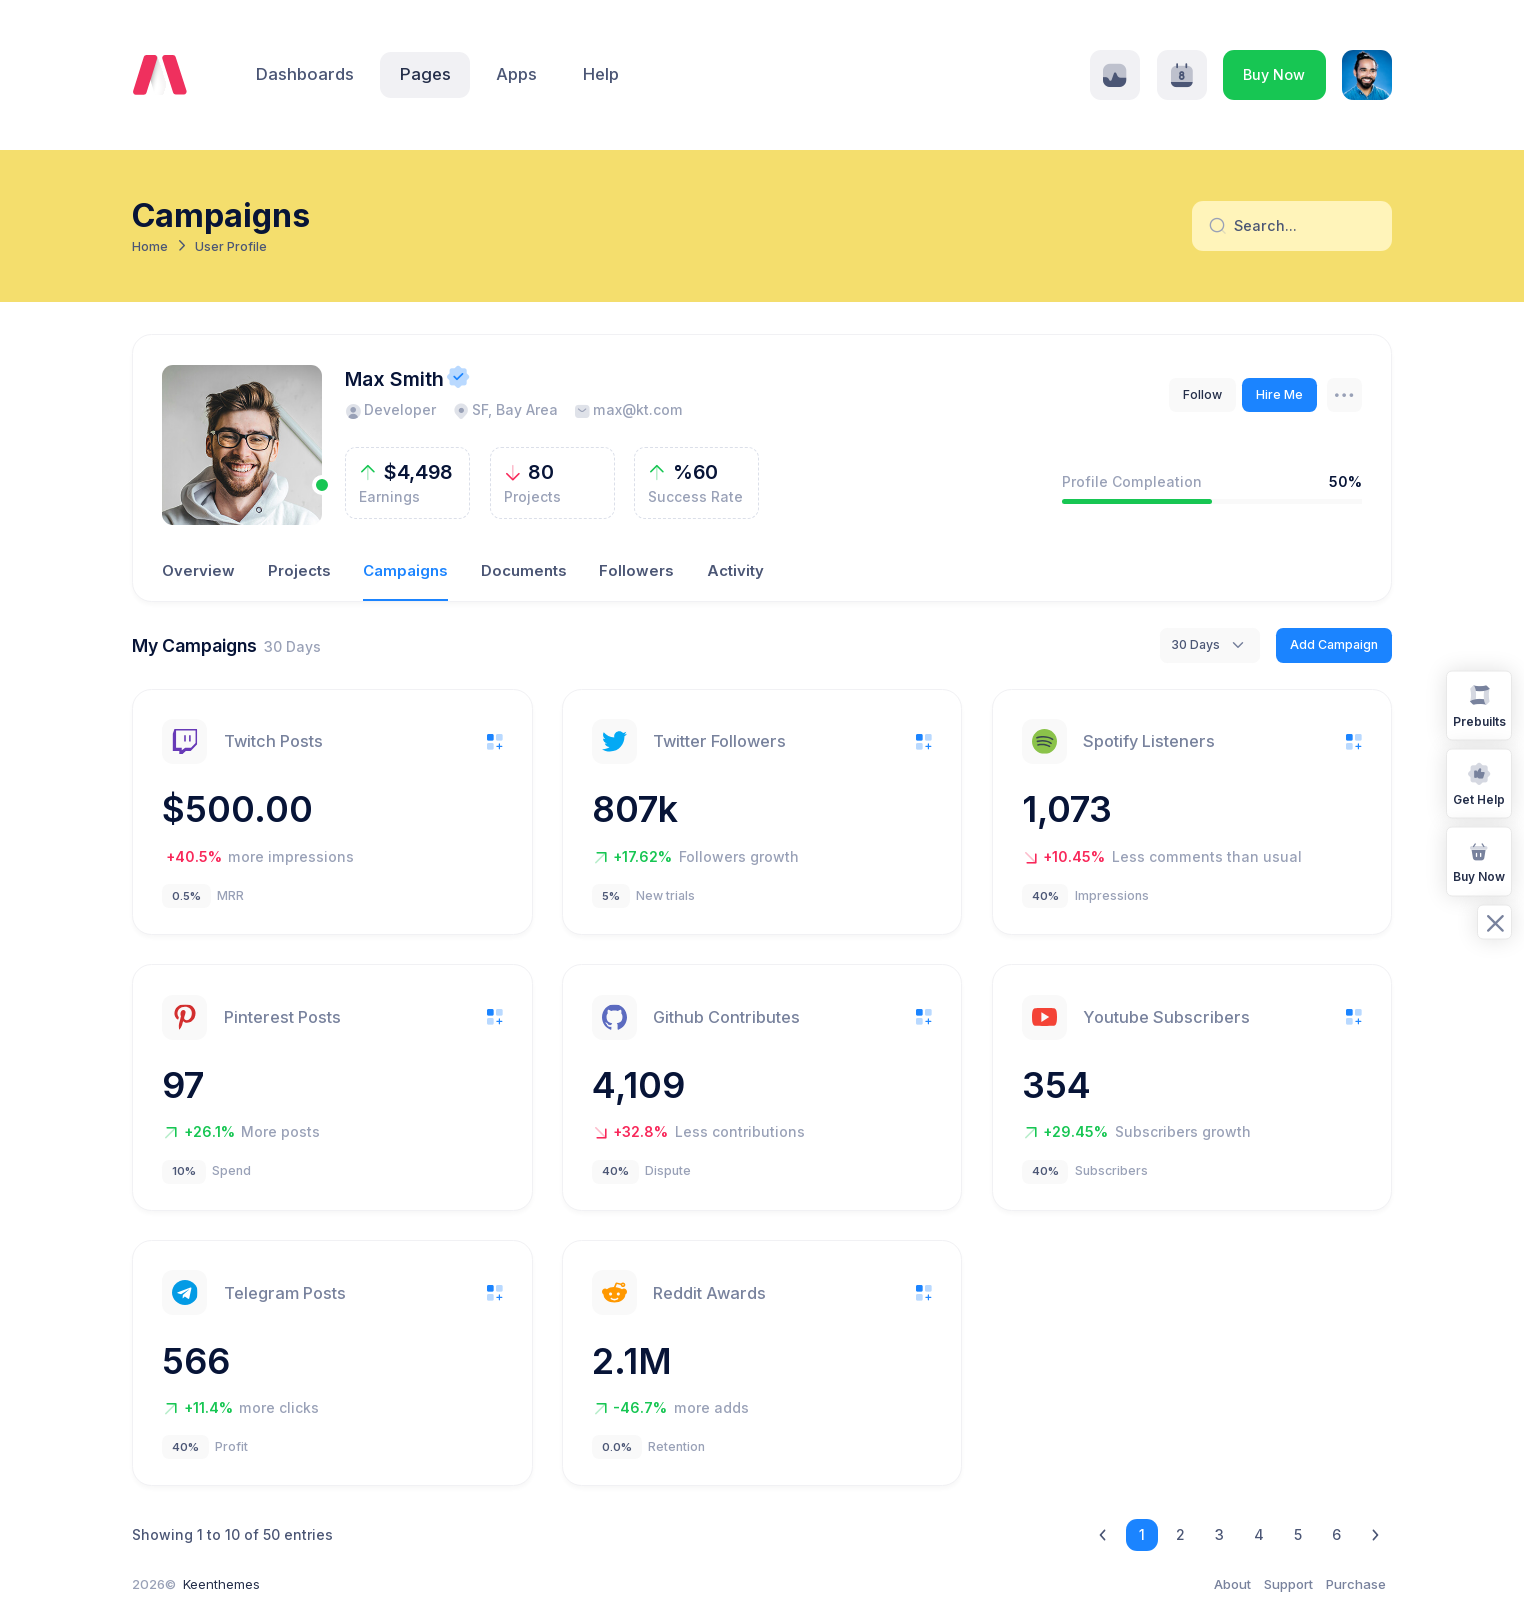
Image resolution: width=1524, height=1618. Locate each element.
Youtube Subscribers (1166, 1017)
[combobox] (1210, 645)
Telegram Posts (285, 1293)
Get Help (1479, 782)
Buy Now (1274, 74)
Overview (198, 571)
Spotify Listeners (1149, 741)
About (1232, 1584)
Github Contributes (726, 1017)
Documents (524, 571)
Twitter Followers (719, 741)
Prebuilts (1479, 704)
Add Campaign (1334, 644)
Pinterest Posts (282, 1017)
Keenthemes (221, 1584)
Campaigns (405, 571)
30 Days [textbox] (1195, 644)
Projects (299, 571)
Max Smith (394, 379)
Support (1288, 1584)
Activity (735, 571)
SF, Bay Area (505, 410)
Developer (390, 410)
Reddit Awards (709, 1293)
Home (150, 246)
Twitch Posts (273, 741)
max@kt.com (628, 410)
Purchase (1356, 1584)
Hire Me (1279, 394)
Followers (636, 571)
